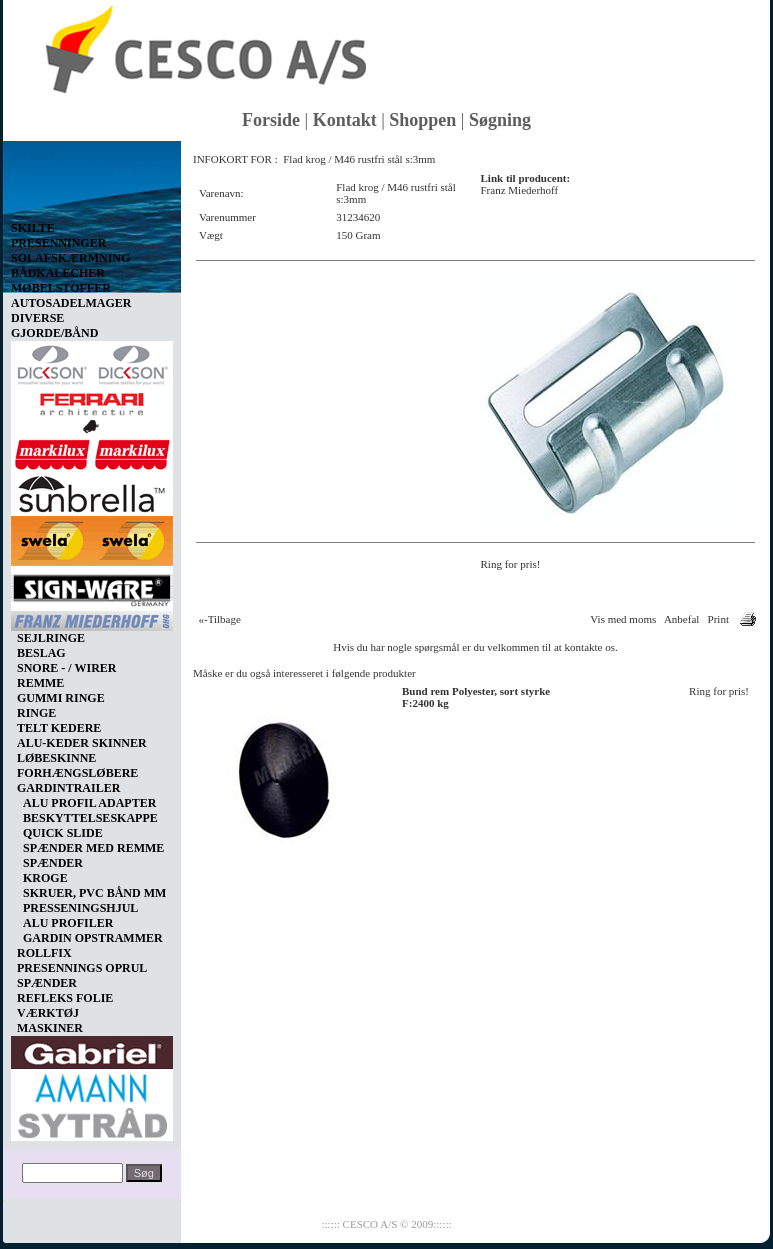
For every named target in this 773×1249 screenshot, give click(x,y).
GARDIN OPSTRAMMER (93, 938)
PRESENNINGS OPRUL (82, 968)
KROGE (45, 878)
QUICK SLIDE (63, 833)
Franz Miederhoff (520, 190)
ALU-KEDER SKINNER (82, 743)
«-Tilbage (220, 619)
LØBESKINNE (56, 758)
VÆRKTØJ (48, 1013)
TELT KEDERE (59, 728)
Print (718, 619)
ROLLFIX (44, 953)
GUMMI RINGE (61, 698)
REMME (40, 683)
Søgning (500, 120)
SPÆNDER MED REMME (93, 848)
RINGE (36, 713)
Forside (271, 120)
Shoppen (422, 120)
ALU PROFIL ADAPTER (89, 803)
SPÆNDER (53, 863)
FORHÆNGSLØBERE (77, 773)
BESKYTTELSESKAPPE (90, 818)
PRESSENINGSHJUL (80, 908)
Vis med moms (623, 619)
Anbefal (681, 619)
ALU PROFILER (68, 923)
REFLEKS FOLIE (65, 998)
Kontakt (345, 120)
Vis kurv (33, 156)
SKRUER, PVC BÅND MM (94, 893)
